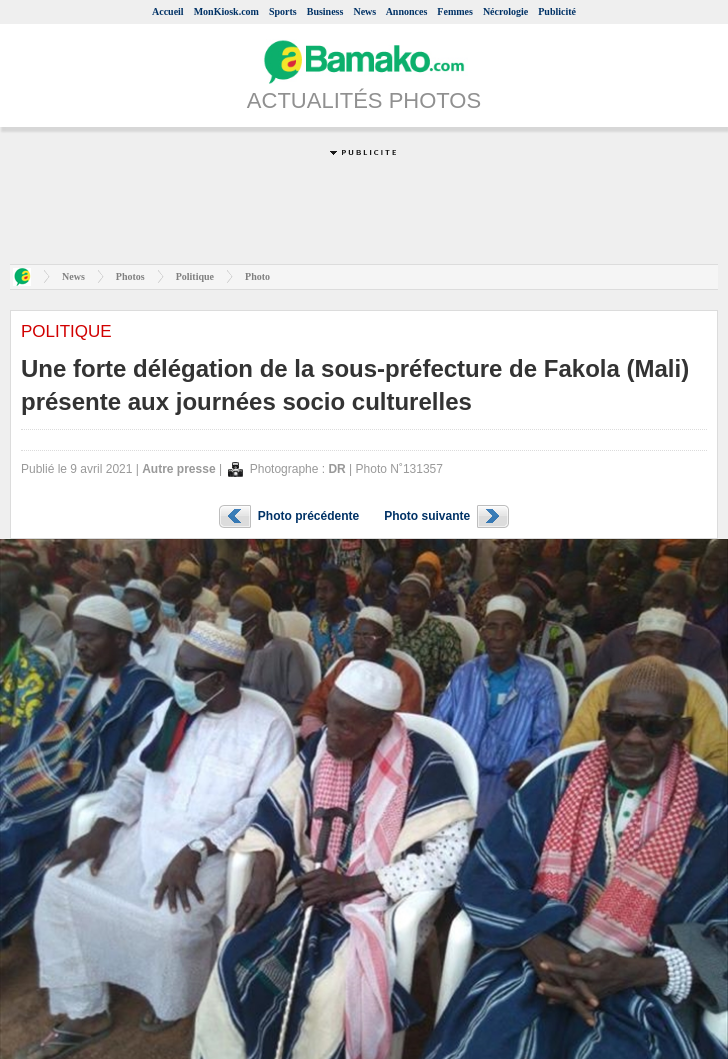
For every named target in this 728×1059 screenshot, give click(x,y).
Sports (283, 11)
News (364, 11)
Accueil (168, 11)
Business (325, 11)
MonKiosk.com (226, 11)
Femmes (455, 11)
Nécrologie (505, 11)
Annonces (407, 11)
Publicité (557, 11)
